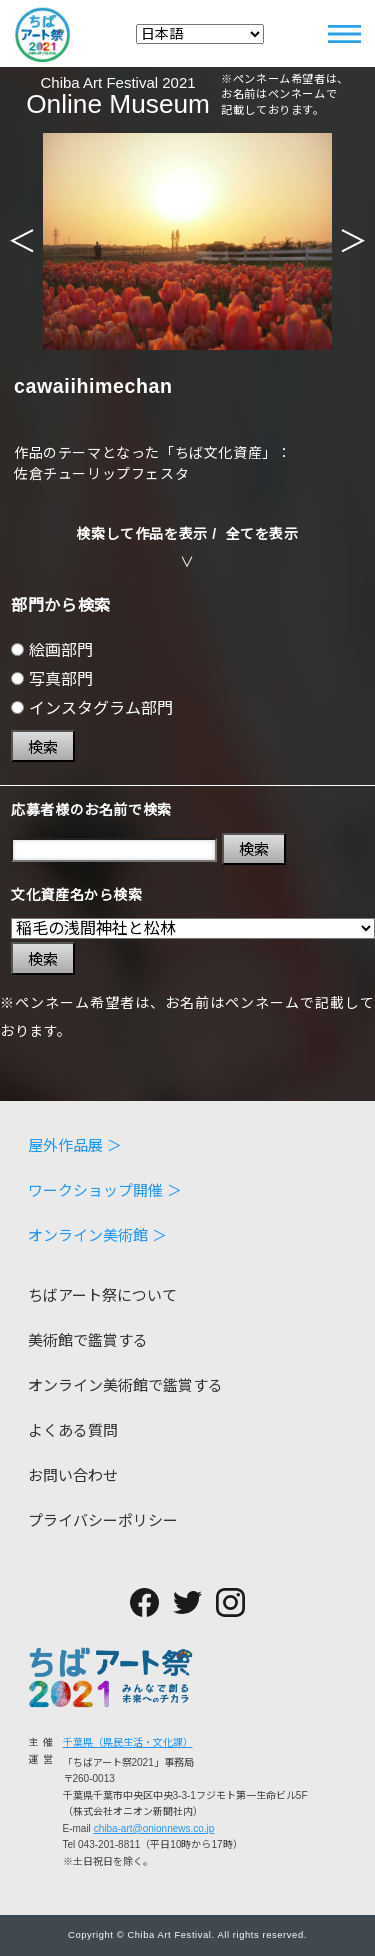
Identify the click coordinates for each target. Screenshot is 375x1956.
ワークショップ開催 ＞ (105, 1190)
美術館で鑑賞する (88, 1340)
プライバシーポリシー (103, 1520)
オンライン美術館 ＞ (97, 1235)
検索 (43, 747)
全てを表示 (262, 534)
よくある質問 (73, 1430)
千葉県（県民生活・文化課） (128, 1742)
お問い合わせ (73, 1475)
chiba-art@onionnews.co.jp (154, 1828)
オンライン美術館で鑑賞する (125, 1385)
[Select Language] (200, 34)
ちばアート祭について (102, 1295)
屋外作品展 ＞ (75, 1145)
